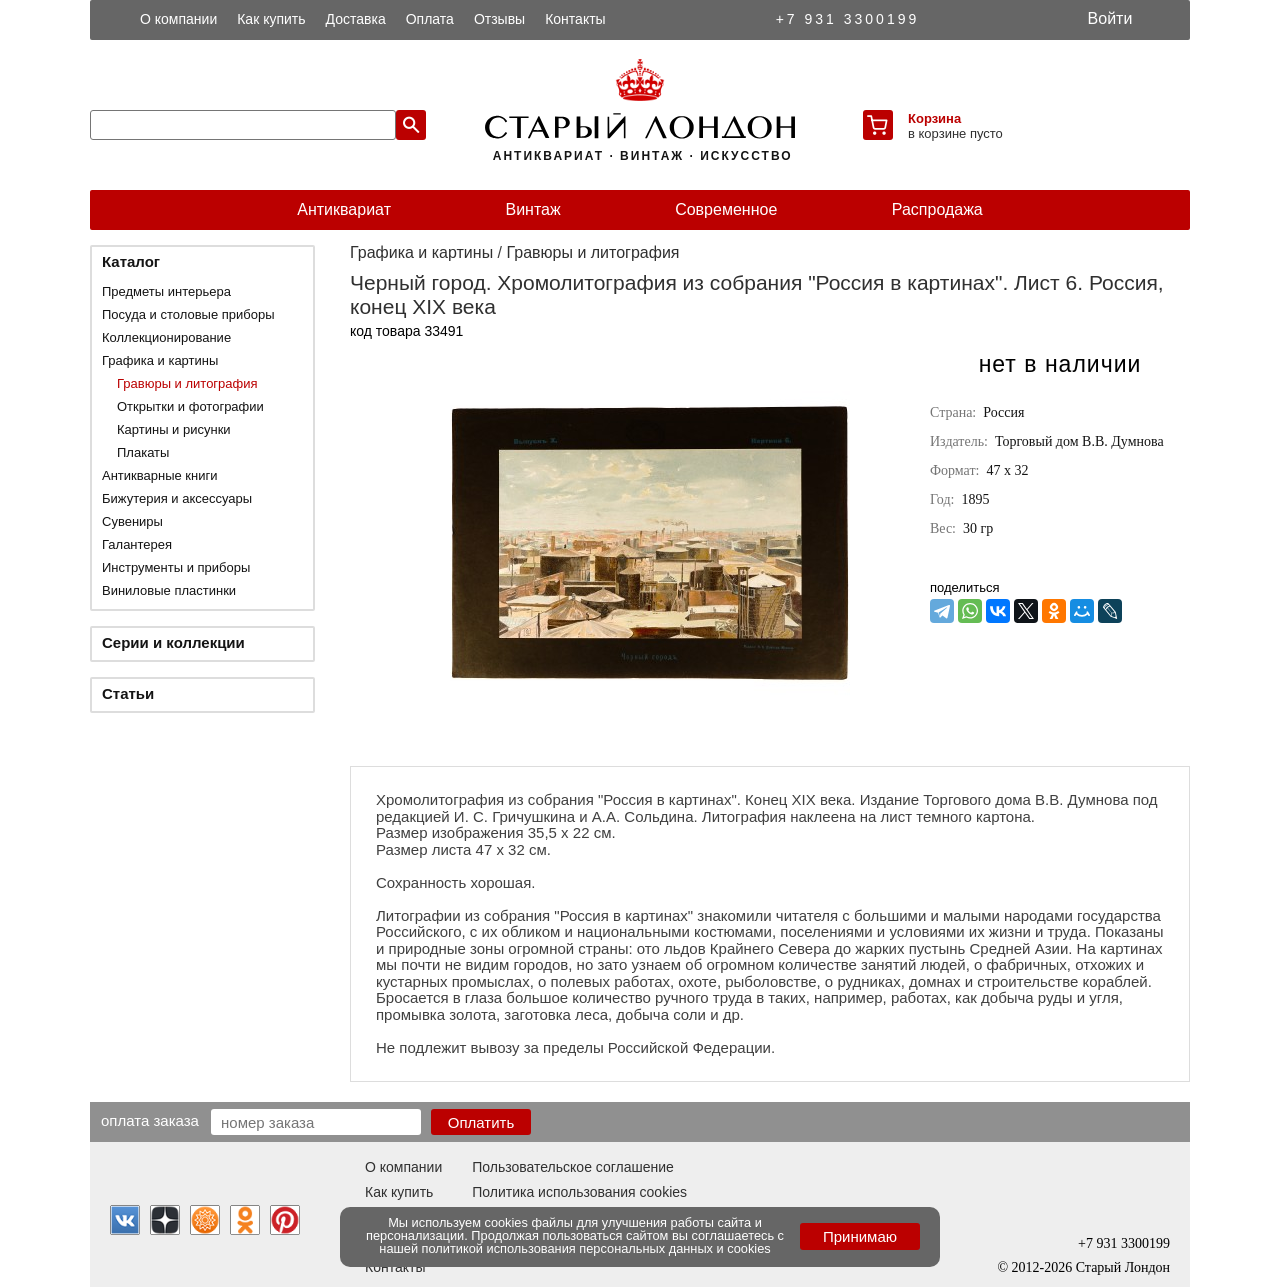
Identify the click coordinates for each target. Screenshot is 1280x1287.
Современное (726, 209)
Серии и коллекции (173, 642)
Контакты (575, 19)
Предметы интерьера (166, 291)
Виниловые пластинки (169, 590)
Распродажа (937, 209)
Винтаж (532, 209)
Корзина (934, 118)
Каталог (131, 261)
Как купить (271, 19)
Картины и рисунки (174, 429)
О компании (178, 19)
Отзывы (499, 19)
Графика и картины (160, 360)
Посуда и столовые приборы (188, 314)
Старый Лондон (1123, 1267)
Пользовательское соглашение (573, 1167)
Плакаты (143, 452)
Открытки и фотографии (190, 406)
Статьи (128, 693)
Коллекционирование (166, 337)
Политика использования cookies (579, 1192)
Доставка (356, 19)
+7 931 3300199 (848, 19)
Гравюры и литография (187, 383)
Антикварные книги (159, 475)
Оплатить (481, 1122)
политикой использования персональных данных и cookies (596, 1248)
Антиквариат (344, 209)
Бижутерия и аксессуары (177, 498)
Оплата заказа (150, 1120)
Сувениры (132, 521)
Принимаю (860, 1236)
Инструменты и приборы (176, 567)
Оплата (430, 19)
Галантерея (137, 544)
